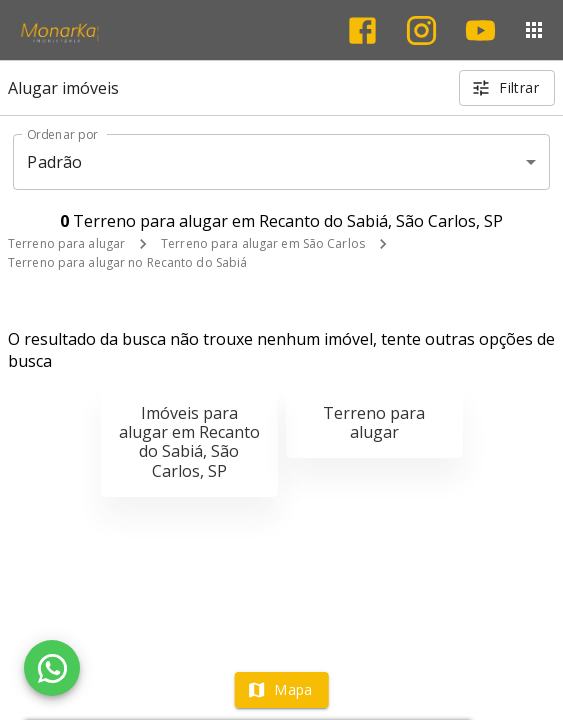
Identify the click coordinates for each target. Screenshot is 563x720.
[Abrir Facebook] (362, 30)
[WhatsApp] (52, 668)
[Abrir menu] (534, 30)
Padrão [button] (54, 162)
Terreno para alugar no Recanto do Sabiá (127, 262)
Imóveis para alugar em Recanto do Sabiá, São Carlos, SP (189, 442)
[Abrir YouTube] (480, 30)
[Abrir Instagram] (421, 30)
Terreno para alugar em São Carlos (263, 243)
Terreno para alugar (66, 243)
